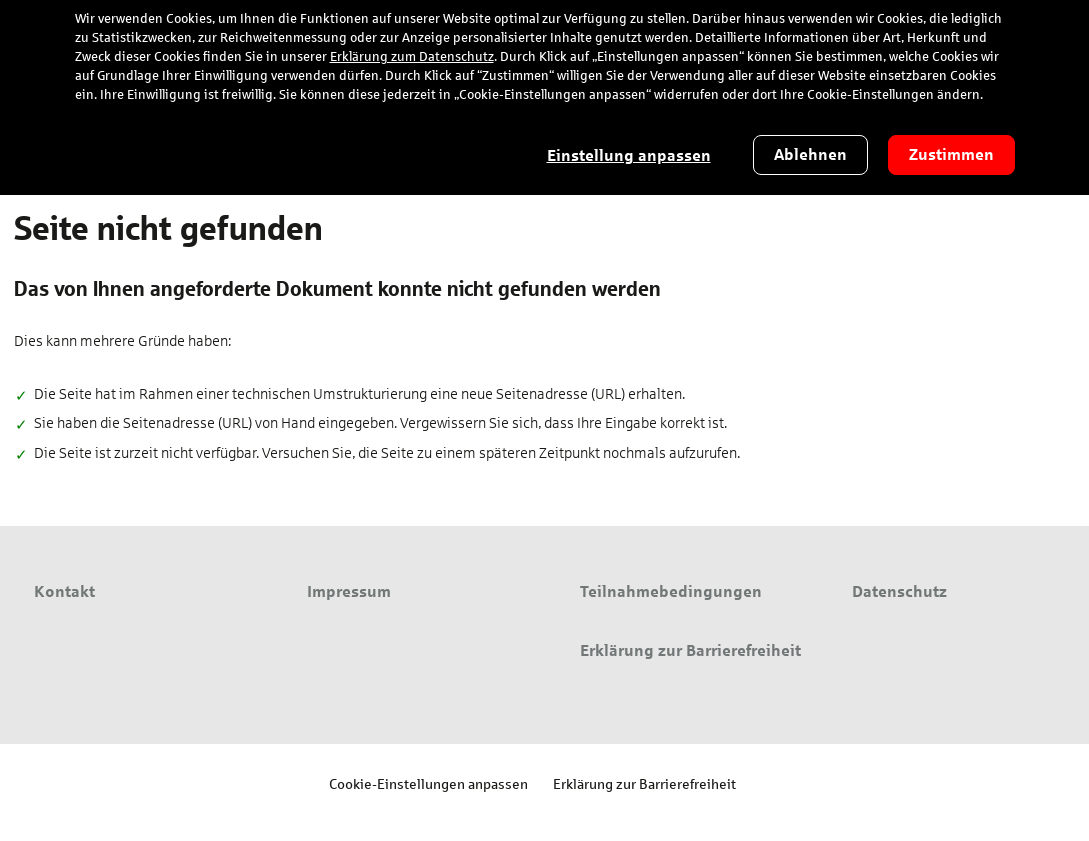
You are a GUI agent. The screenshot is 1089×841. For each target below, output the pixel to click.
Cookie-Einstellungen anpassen (428, 783)
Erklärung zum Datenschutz (412, 57)
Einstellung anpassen (629, 155)
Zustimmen (951, 154)
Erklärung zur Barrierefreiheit (644, 783)
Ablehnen (810, 154)
